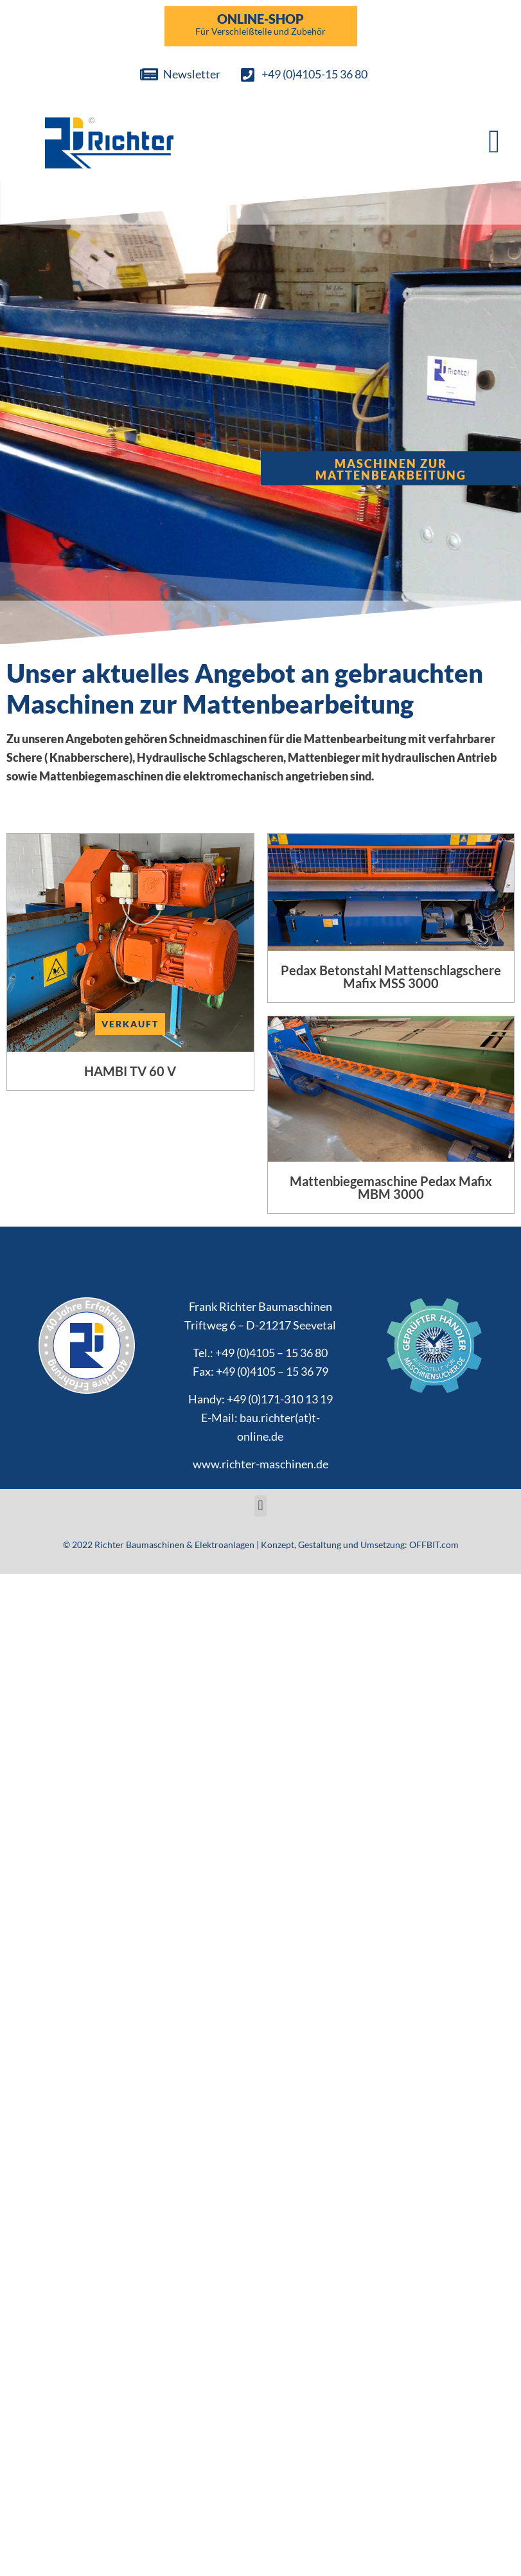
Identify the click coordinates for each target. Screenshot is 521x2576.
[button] (494, 141)
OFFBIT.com (434, 1544)
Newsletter (191, 74)
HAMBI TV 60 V (130, 1071)
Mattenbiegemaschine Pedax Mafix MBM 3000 (391, 1187)
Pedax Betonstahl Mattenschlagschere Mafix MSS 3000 (391, 976)
